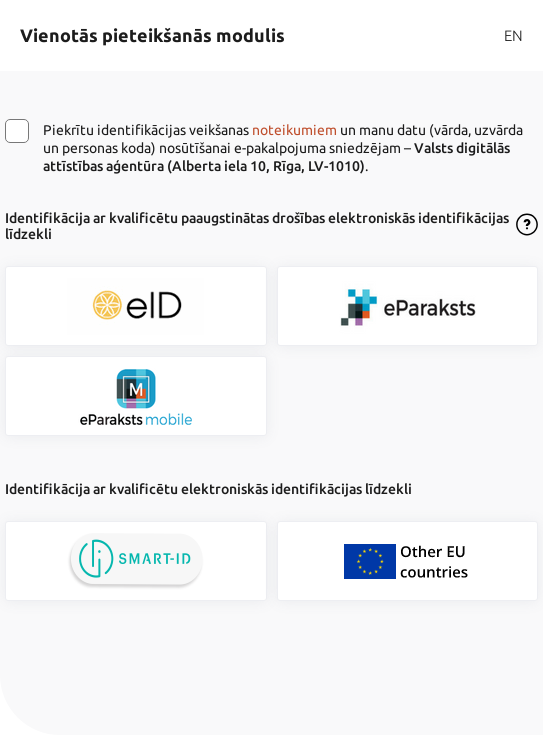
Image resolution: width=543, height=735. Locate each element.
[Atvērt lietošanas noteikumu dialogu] (527, 226)
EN (513, 35)
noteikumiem (294, 130)
